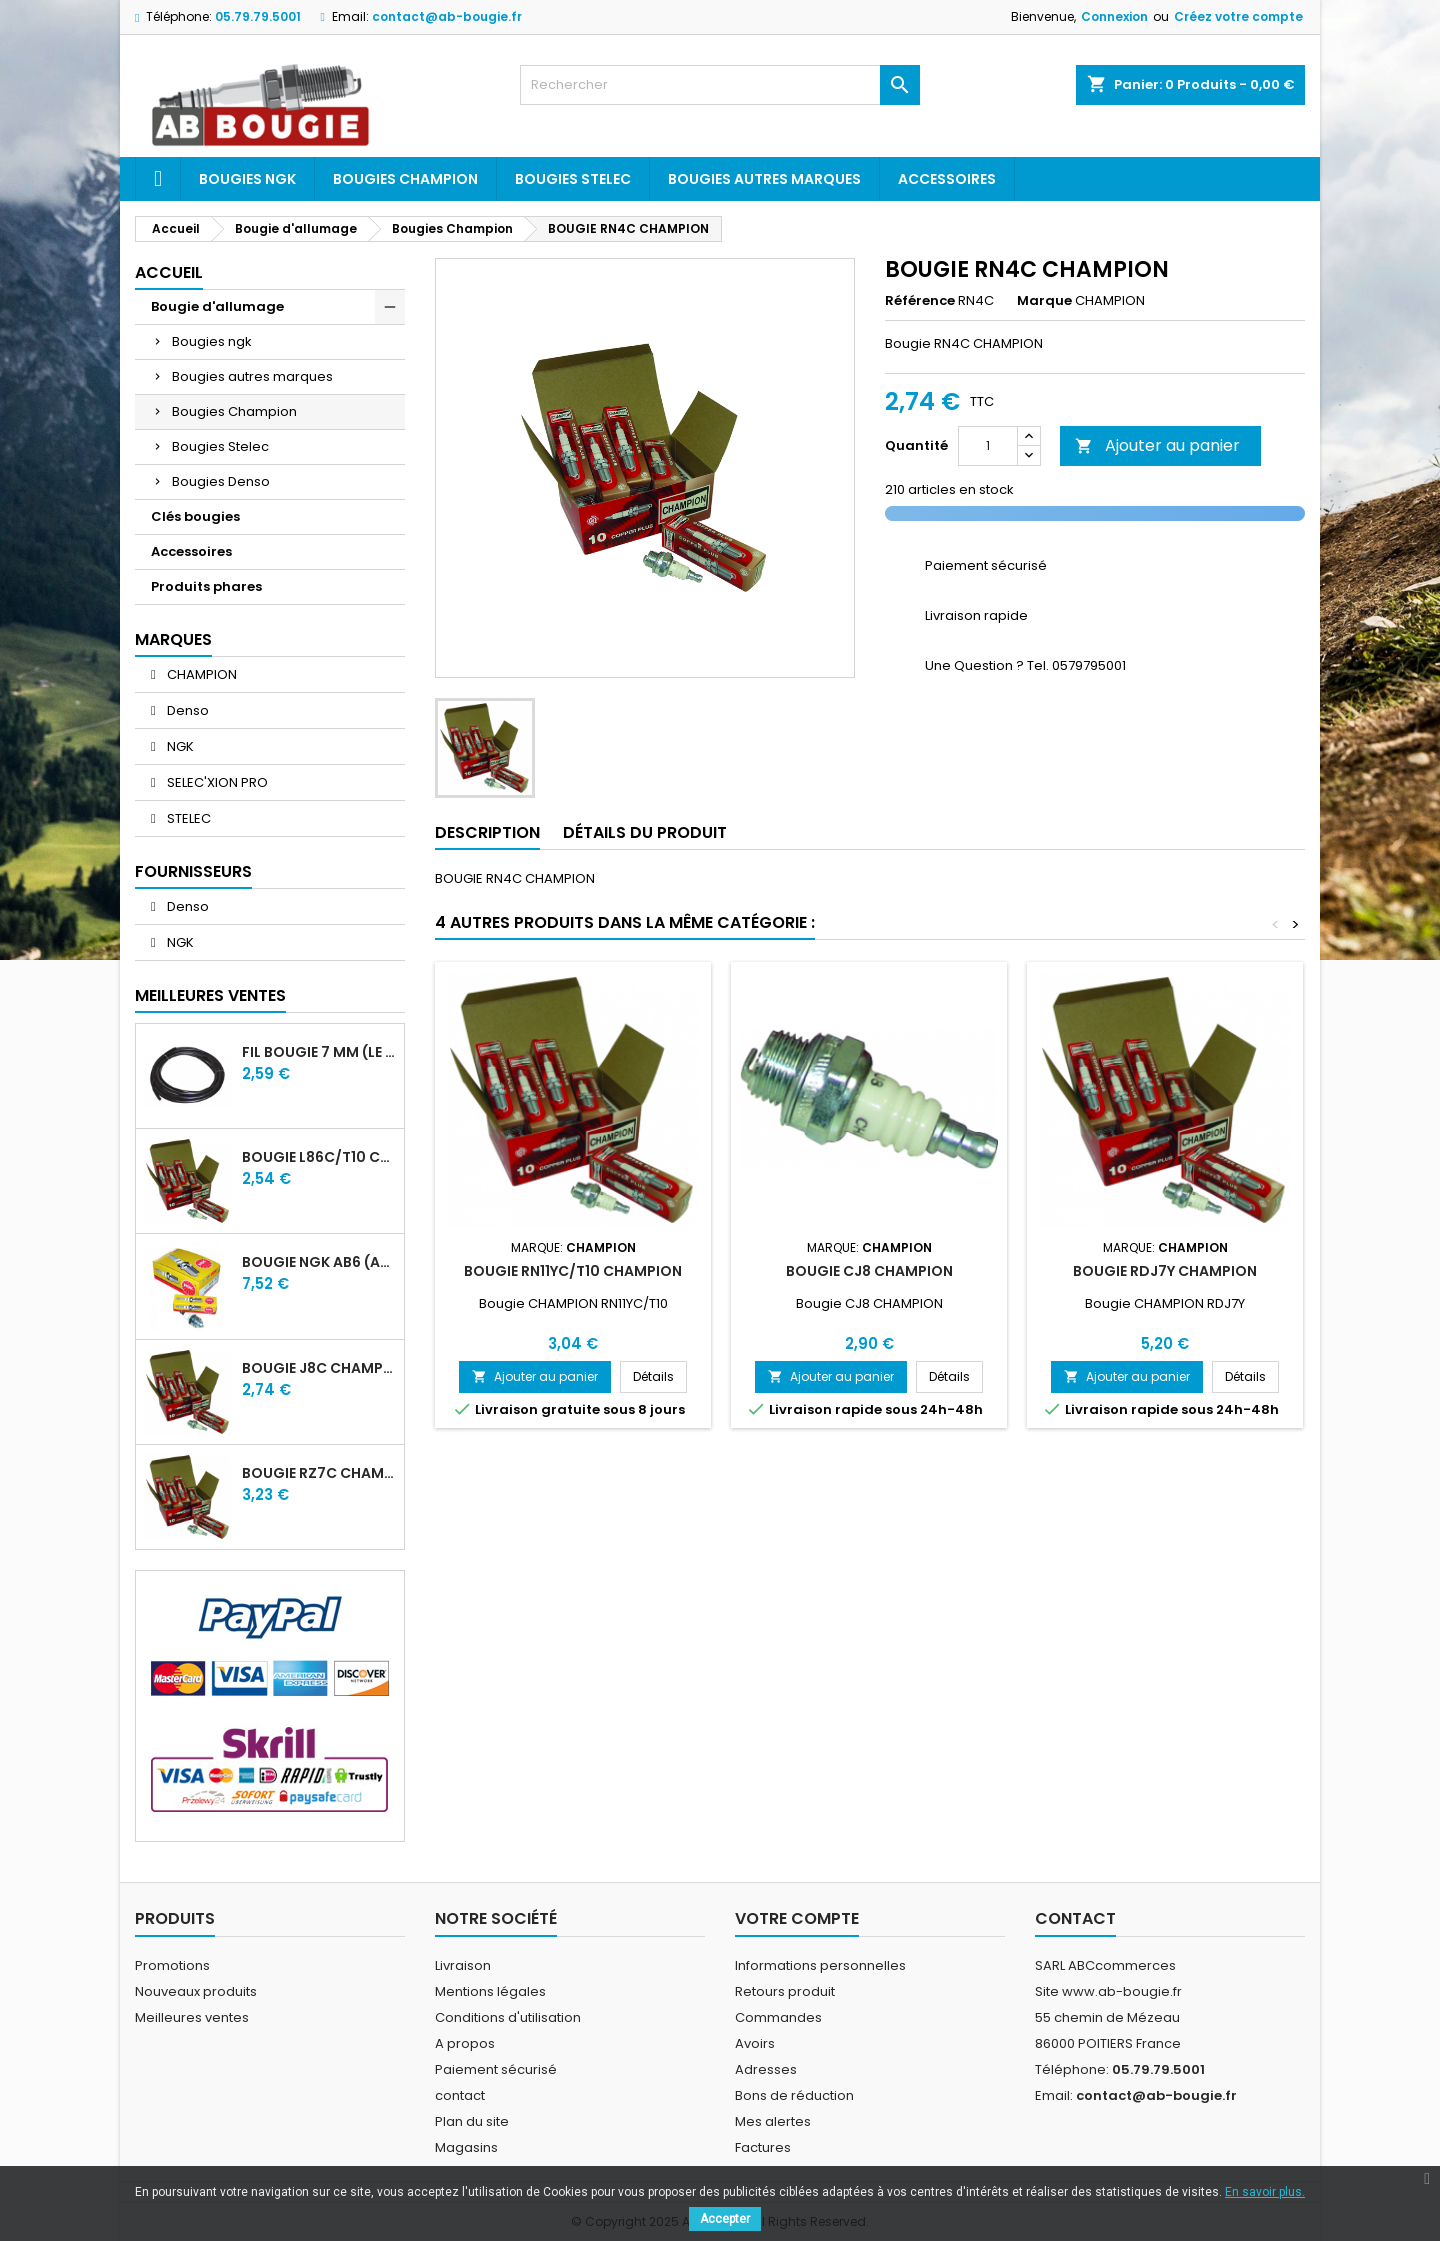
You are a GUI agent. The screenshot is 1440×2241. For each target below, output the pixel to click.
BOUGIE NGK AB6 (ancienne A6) (319, 1262)
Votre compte (797, 1918)
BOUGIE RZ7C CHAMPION (319, 1473)
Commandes (778, 2017)
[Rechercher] (720, 85)
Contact (1075, 1918)
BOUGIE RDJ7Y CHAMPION (1165, 1271)
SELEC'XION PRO (216, 782)
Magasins (466, 2147)
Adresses (766, 2069)
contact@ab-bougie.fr (447, 16)
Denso (186, 710)
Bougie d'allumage (217, 306)
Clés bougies (195, 516)
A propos (465, 2043)
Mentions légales (490, 1991)
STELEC (187, 818)
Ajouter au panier (1157, 445)
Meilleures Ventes (210, 995)
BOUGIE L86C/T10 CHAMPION (319, 1157)
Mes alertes (773, 2121)
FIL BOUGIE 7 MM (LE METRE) (319, 1052)
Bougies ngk (247, 179)
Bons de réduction (794, 2095)
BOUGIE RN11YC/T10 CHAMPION (573, 1271)
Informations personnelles (820, 1965)
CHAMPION (200, 674)
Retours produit (785, 1991)
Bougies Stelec (573, 179)
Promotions (172, 1965)
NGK (179, 746)
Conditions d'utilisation (508, 2017)
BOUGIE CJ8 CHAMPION (869, 1271)
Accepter (725, 2219)
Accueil (169, 272)
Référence (920, 301)
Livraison (463, 1965)
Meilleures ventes (192, 2017)
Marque (1044, 301)
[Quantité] (988, 446)
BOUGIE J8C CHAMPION (319, 1368)
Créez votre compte (1238, 16)
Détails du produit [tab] (645, 832)
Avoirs (755, 2043)
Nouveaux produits (196, 1991)
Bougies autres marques (764, 179)
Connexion (1114, 16)
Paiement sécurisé (496, 2069)
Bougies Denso (221, 481)
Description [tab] (487, 832)
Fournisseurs (193, 871)
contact (460, 2095)
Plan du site (472, 2121)
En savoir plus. (1265, 2192)
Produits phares (206, 586)
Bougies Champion (405, 179)
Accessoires (947, 179)
